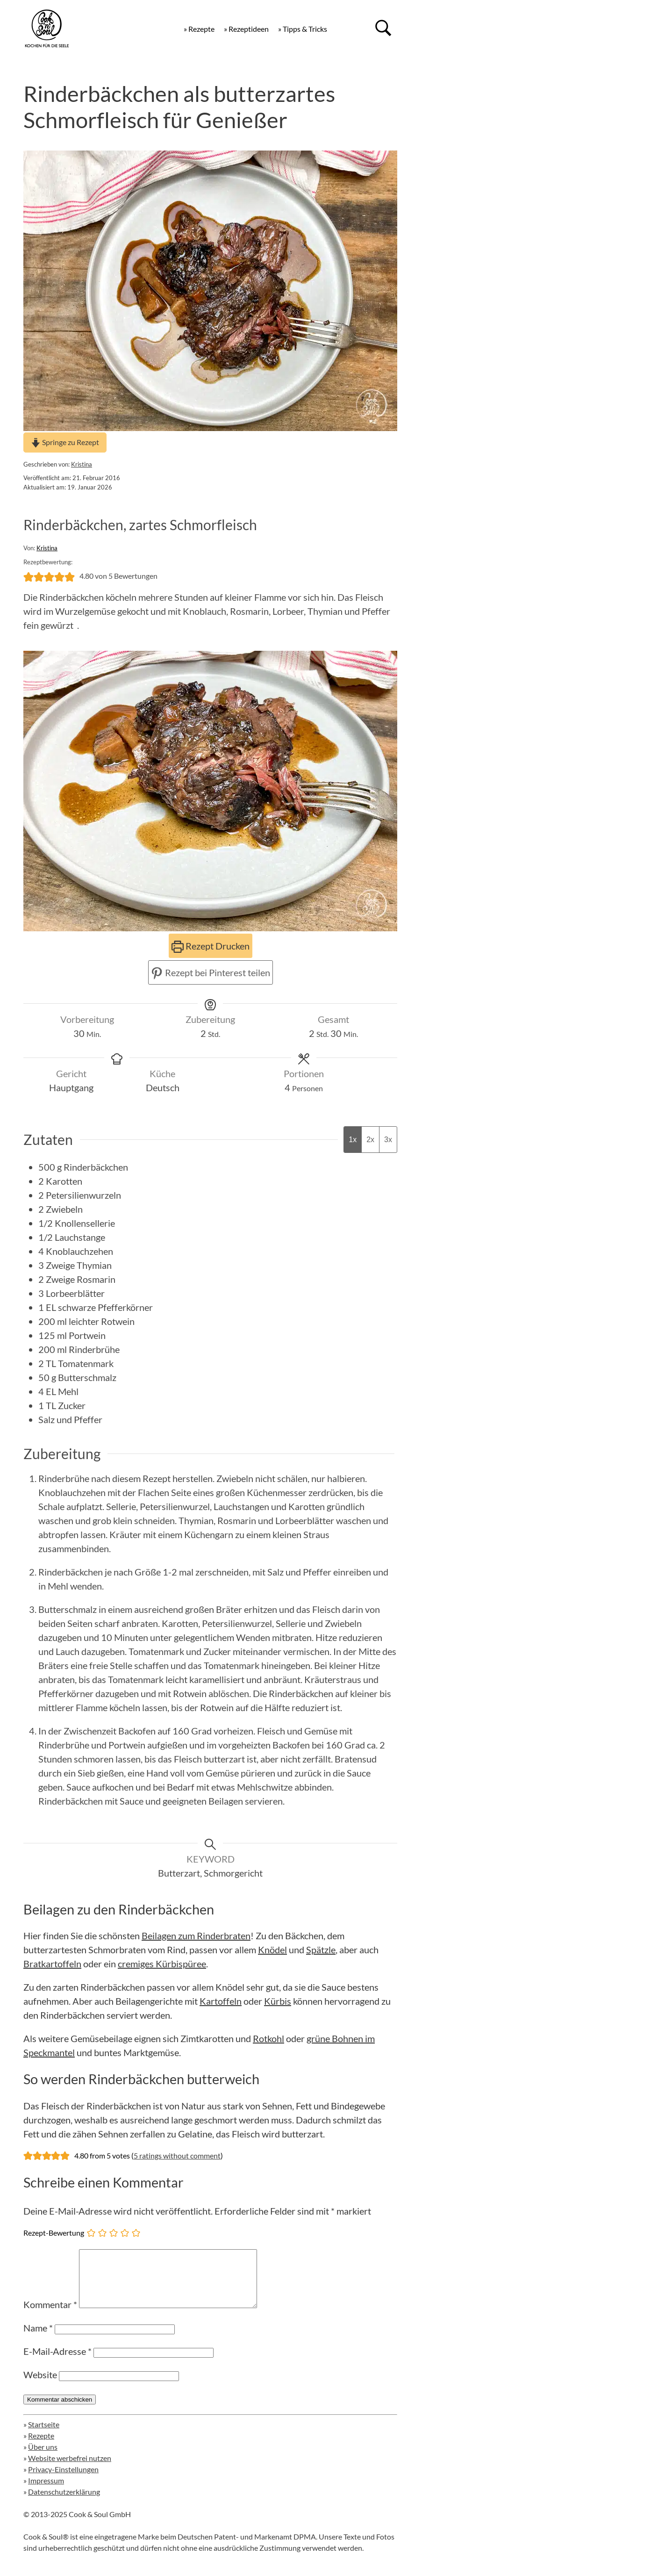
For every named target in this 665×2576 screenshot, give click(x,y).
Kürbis (277, 2001)
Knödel (272, 1949)
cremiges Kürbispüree (162, 1963)
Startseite (43, 2435)
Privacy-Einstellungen (63, 2480)
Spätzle (321, 1949)
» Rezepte (199, 28)
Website (40, 2385)
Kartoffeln (221, 2001)
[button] (28, 576)
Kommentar (50, 2315)
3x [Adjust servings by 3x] (388, 1140)
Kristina (81, 464)
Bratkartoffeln (52, 1963)
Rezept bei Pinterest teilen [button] (210, 972)
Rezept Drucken (211, 945)
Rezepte (41, 2446)
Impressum (46, 2491)
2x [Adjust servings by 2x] (370, 1140)
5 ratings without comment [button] (177, 2155)
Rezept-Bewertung (53, 2232)
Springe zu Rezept (65, 442)
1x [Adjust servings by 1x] (353, 1140)
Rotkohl (268, 2038)
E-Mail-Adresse (57, 2362)
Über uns (42, 2458)
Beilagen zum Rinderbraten (196, 1935)
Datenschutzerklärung (64, 2502)
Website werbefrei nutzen (69, 2469)
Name (38, 2339)
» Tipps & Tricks (302, 28)
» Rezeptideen (246, 28)
